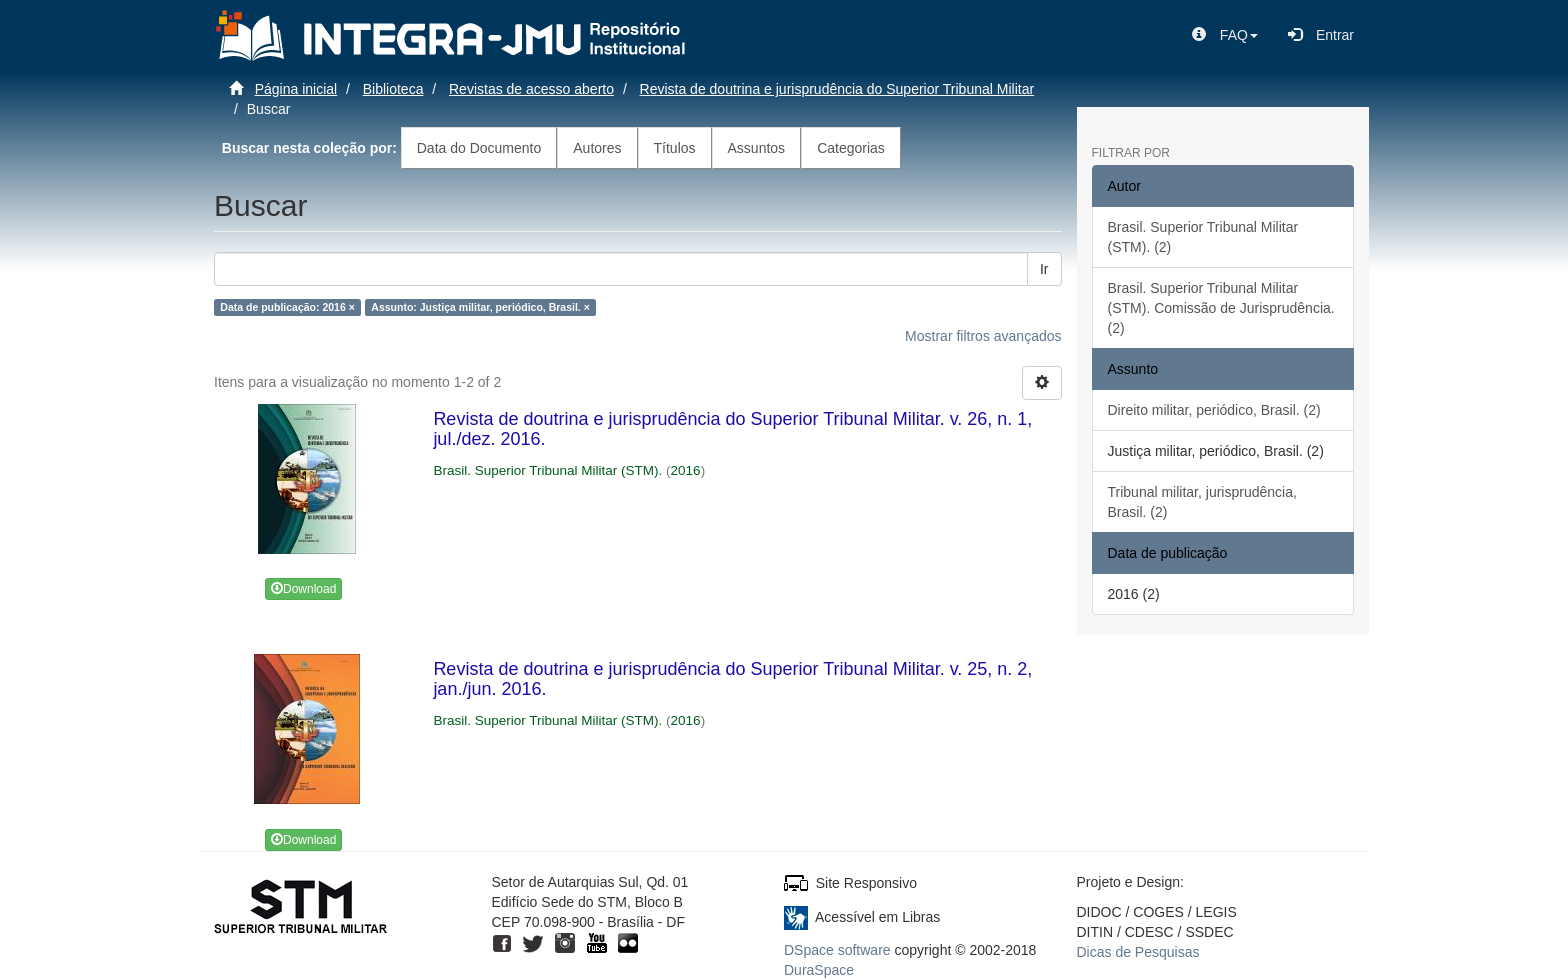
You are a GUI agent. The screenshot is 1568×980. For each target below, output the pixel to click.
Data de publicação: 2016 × (287, 307)
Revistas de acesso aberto (531, 89)
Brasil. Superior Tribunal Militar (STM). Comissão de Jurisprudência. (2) (1221, 308)
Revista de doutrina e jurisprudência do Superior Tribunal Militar (837, 89)
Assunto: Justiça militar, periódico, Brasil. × (480, 307)
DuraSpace (819, 970)
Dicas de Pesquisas (1138, 952)
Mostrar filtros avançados (983, 336)
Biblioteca (393, 89)
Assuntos (757, 148)
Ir (1044, 269)
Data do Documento (479, 148)
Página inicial (296, 89)
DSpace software (837, 950)
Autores (597, 148)
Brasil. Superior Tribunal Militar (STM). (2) (1203, 237)
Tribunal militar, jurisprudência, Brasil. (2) (1202, 502)
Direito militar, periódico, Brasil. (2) (1214, 410)
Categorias (851, 148)
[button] (1225, 35)
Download (303, 589)
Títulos (675, 148)
